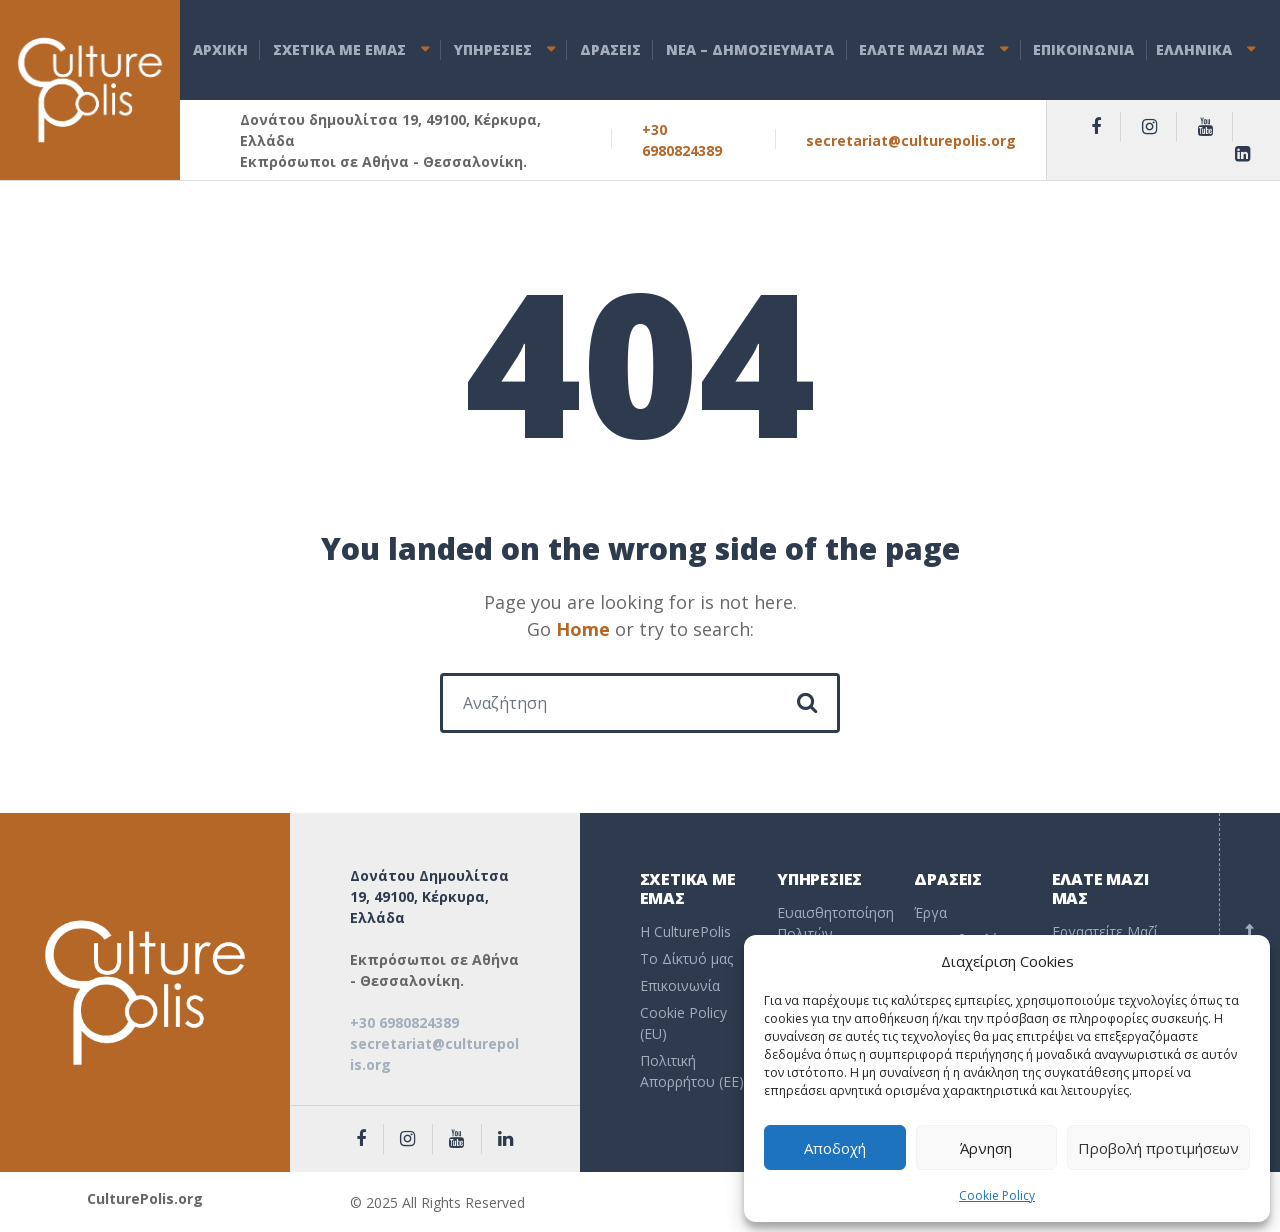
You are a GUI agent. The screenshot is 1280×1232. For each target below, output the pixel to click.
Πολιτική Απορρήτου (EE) (692, 1071)
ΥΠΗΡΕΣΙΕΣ (493, 49)
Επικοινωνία (680, 985)
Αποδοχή (835, 1148)
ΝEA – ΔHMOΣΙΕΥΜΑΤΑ (750, 49)
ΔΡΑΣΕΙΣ (610, 49)
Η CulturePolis (685, 931)
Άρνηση (986, 1148)
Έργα (930, 912)
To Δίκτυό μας (686, 958)
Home (583, 629)
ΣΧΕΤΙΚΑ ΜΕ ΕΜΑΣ (339, 49)
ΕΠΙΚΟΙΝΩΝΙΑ (1083, 49)
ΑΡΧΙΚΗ (220, 49)
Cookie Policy (997, 1195)
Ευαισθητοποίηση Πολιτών (830, 923)
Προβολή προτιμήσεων (1158, 1148)
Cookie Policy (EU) (683, 1023)
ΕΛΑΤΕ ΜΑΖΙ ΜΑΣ (922, 49)
